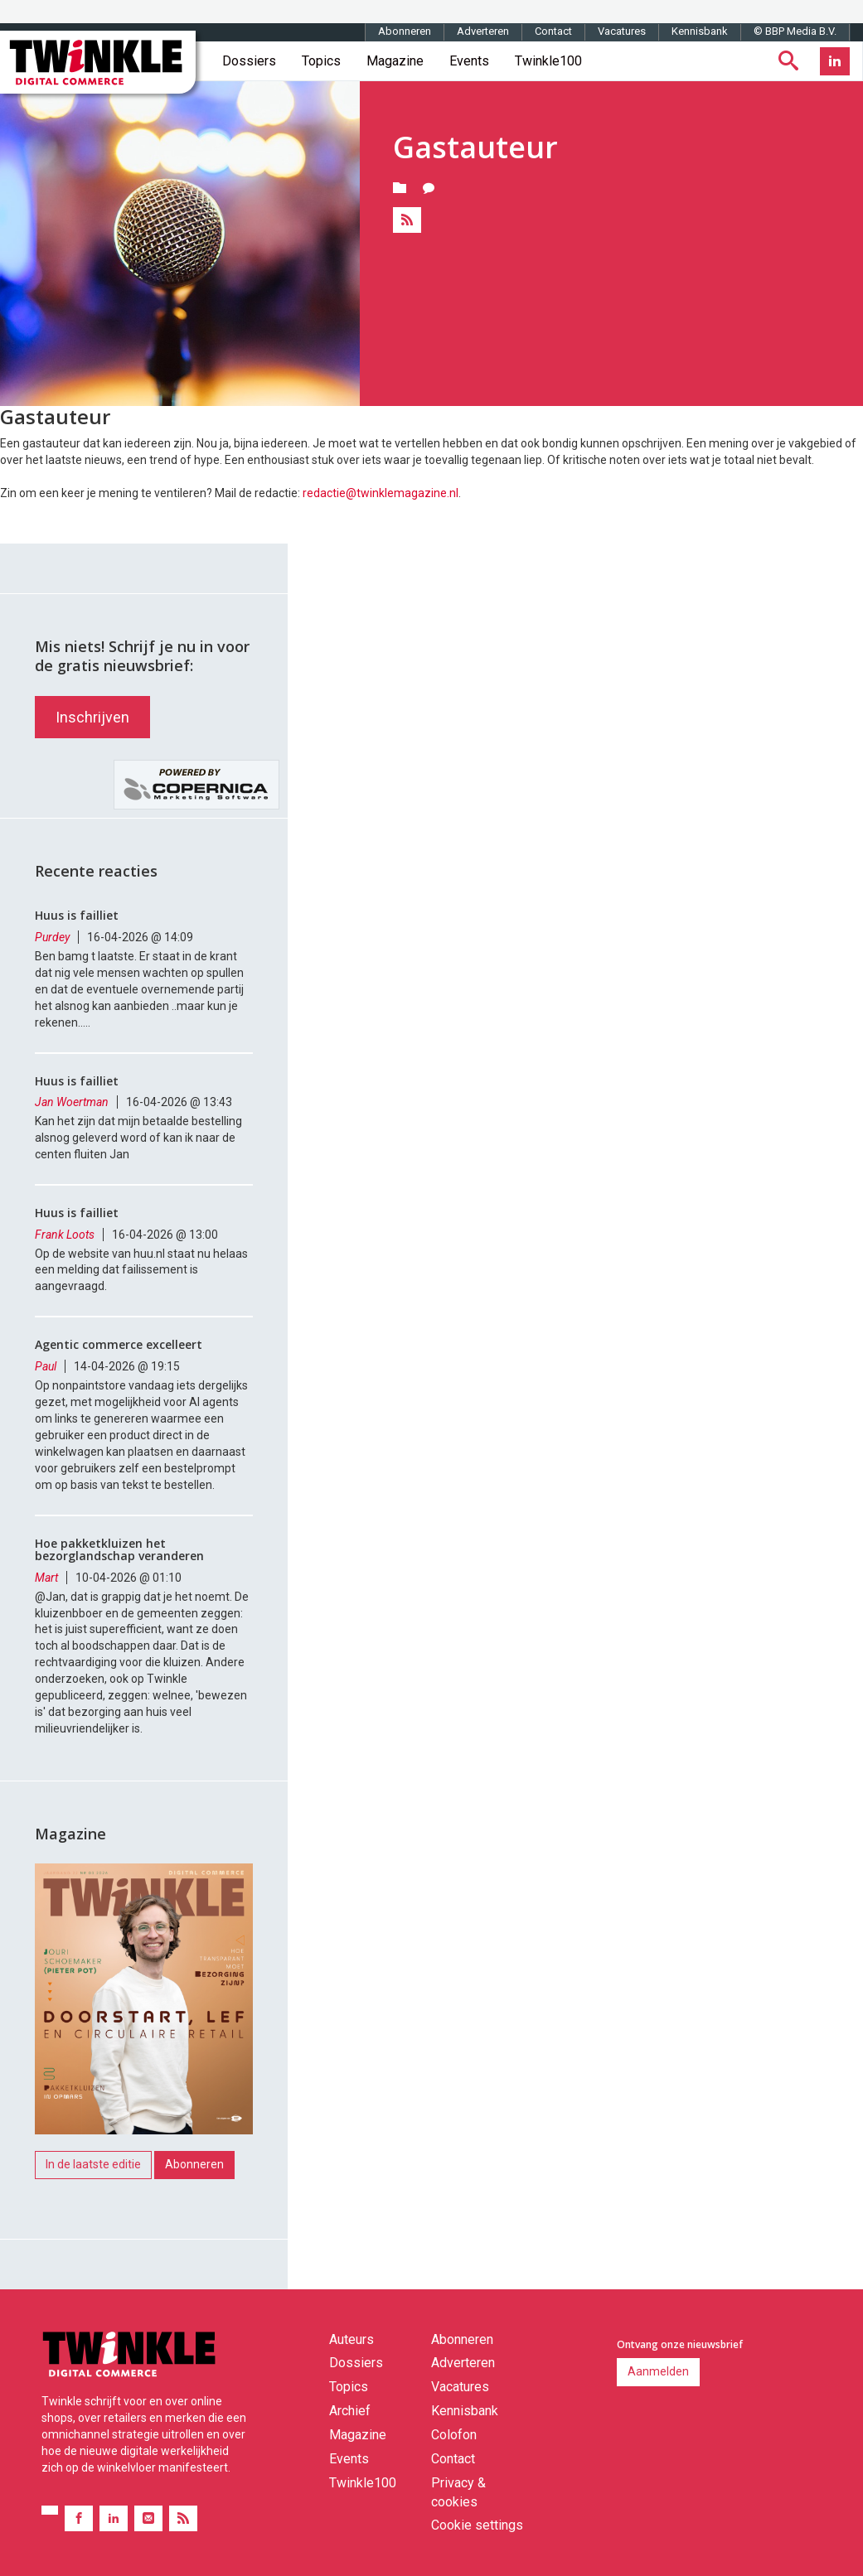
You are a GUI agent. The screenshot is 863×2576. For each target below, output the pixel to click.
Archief (350, 2411)
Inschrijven (92, 717)
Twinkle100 (548, 61)
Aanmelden (658, 2371)
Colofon (454, 2435)
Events (469, 61)
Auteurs (351, 2339)
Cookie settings (477, 2525)
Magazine (395, 61)
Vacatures (622, 31)
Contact (553, 31)
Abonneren (404, 31)
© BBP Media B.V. (795, 31)
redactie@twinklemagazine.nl (380, 493)
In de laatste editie (93, 2164)
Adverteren (483, 31)
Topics (321, 61)
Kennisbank (699, 31)
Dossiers (249, 61)
